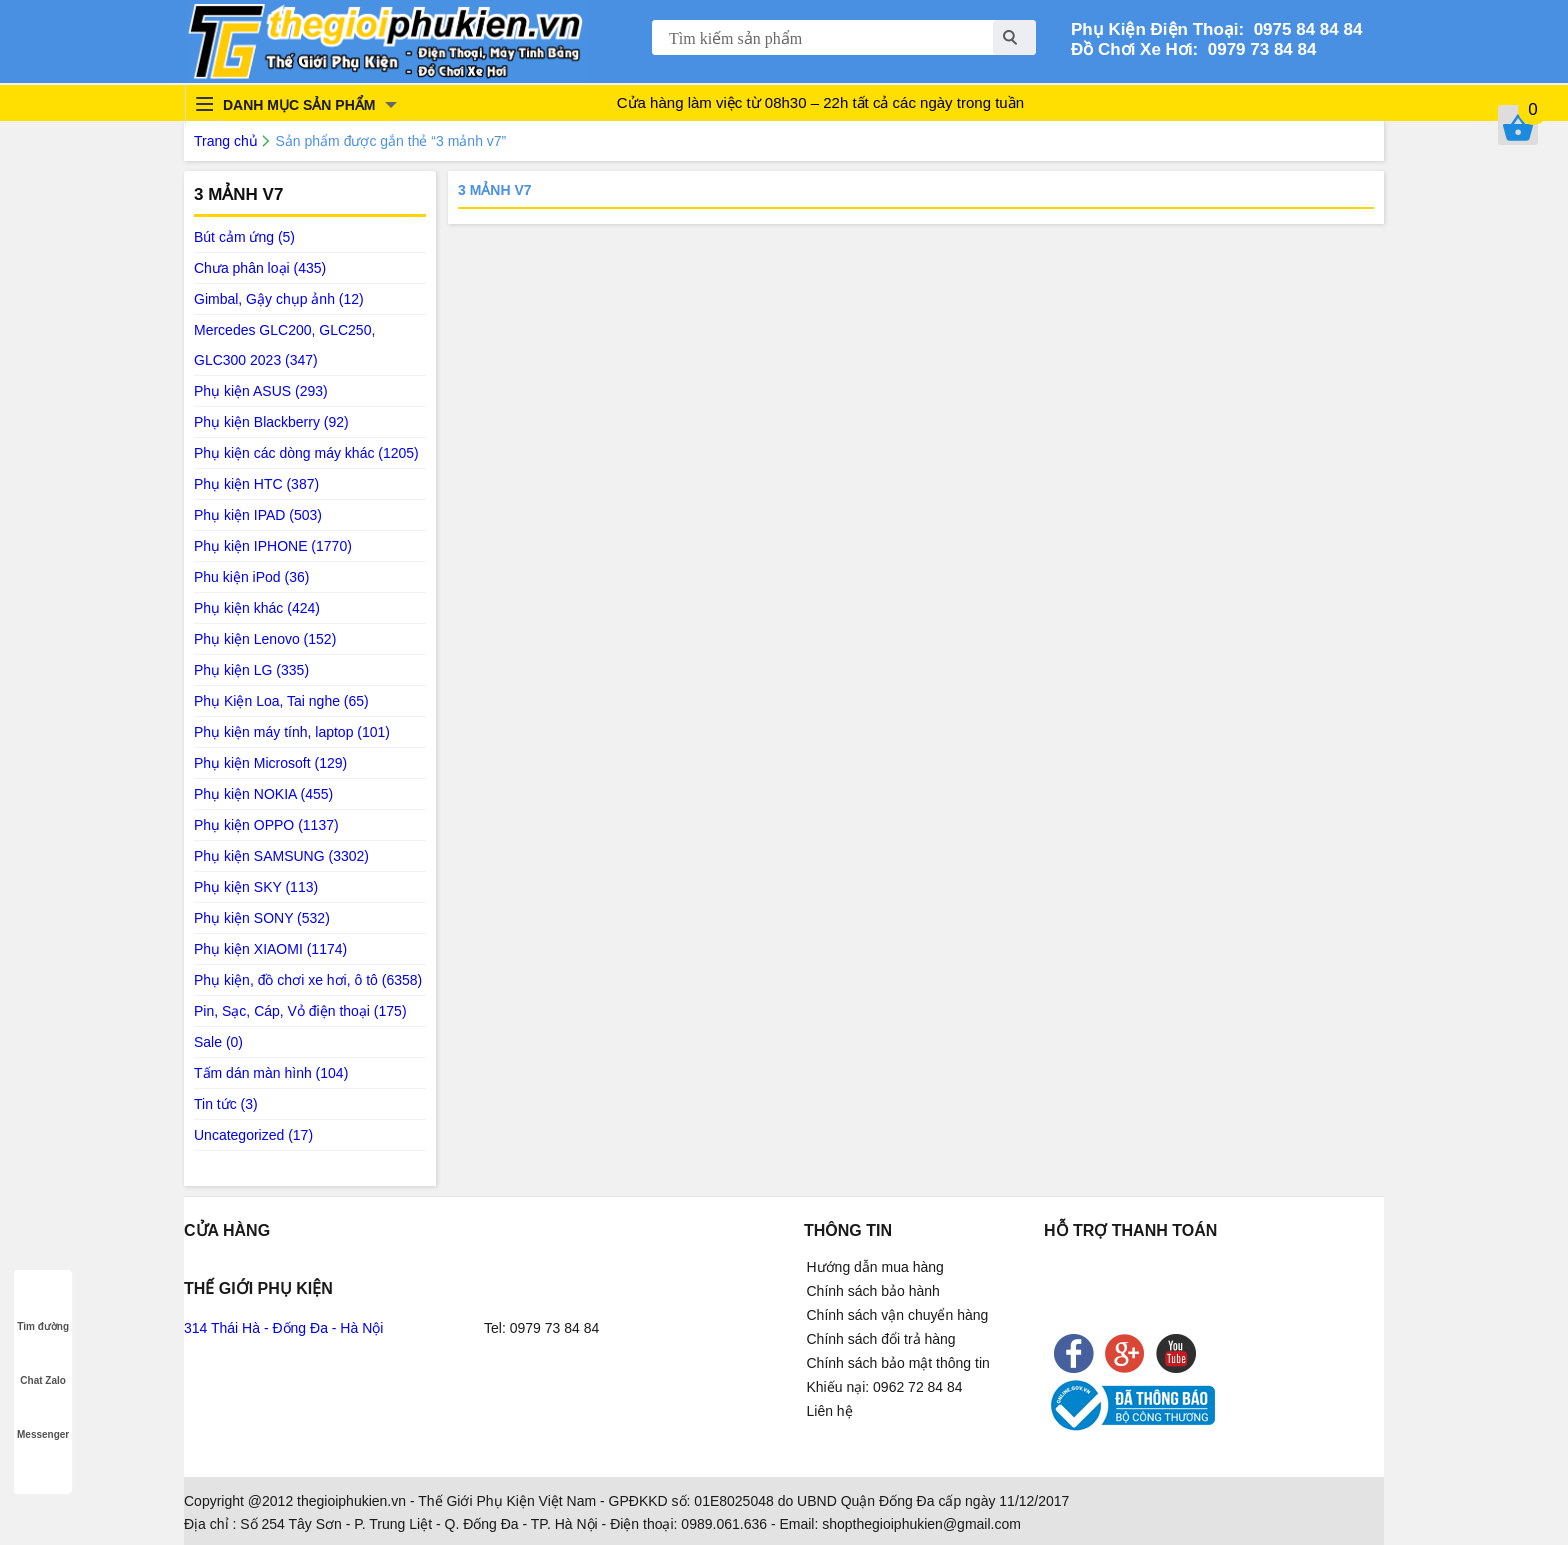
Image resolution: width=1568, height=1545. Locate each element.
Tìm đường (43, 1307)
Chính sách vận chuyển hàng (898, 1315)
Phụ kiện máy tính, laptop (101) (292, 732)
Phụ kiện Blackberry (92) (271, 422)
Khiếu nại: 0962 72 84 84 (885, 1387)
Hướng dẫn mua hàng (875, 1267)
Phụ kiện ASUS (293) (261, 391)
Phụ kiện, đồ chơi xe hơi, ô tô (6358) (308, 980)
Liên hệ (830, 1411)
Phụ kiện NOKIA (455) (263, 794)
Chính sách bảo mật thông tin (898, 1363)
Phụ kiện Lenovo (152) (265, 639)
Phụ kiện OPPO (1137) (266, 825)
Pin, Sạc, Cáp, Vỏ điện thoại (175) (300, 1011)
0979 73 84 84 (1257, 49)
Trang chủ (226, 141)
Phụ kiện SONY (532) (262, 918)
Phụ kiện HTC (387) (256, 484)
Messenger (43, 1415)
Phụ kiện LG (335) (251, 670)
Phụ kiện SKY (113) (256, 887)
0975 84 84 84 (1303, 29)
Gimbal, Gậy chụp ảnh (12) (279, 299)
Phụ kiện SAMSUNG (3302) (281, 856)
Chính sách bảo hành (873, 1291)
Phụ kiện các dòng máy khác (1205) (306, 453)
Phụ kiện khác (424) (257, 608)
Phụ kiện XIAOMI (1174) (270, 949)
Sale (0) (218, 1042)
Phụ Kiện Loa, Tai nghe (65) (281, 701)
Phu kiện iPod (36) (251, 577)
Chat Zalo (43, 1361)
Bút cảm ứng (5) (244, 237)
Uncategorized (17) (253, 1135)
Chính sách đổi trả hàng (881, 1339)
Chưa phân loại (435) (260, 268)
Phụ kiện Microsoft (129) (270, 763)
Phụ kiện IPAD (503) (258, 515)
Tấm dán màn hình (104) (271, 1073)
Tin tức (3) (226, 1104)
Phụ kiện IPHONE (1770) (273, 546)
